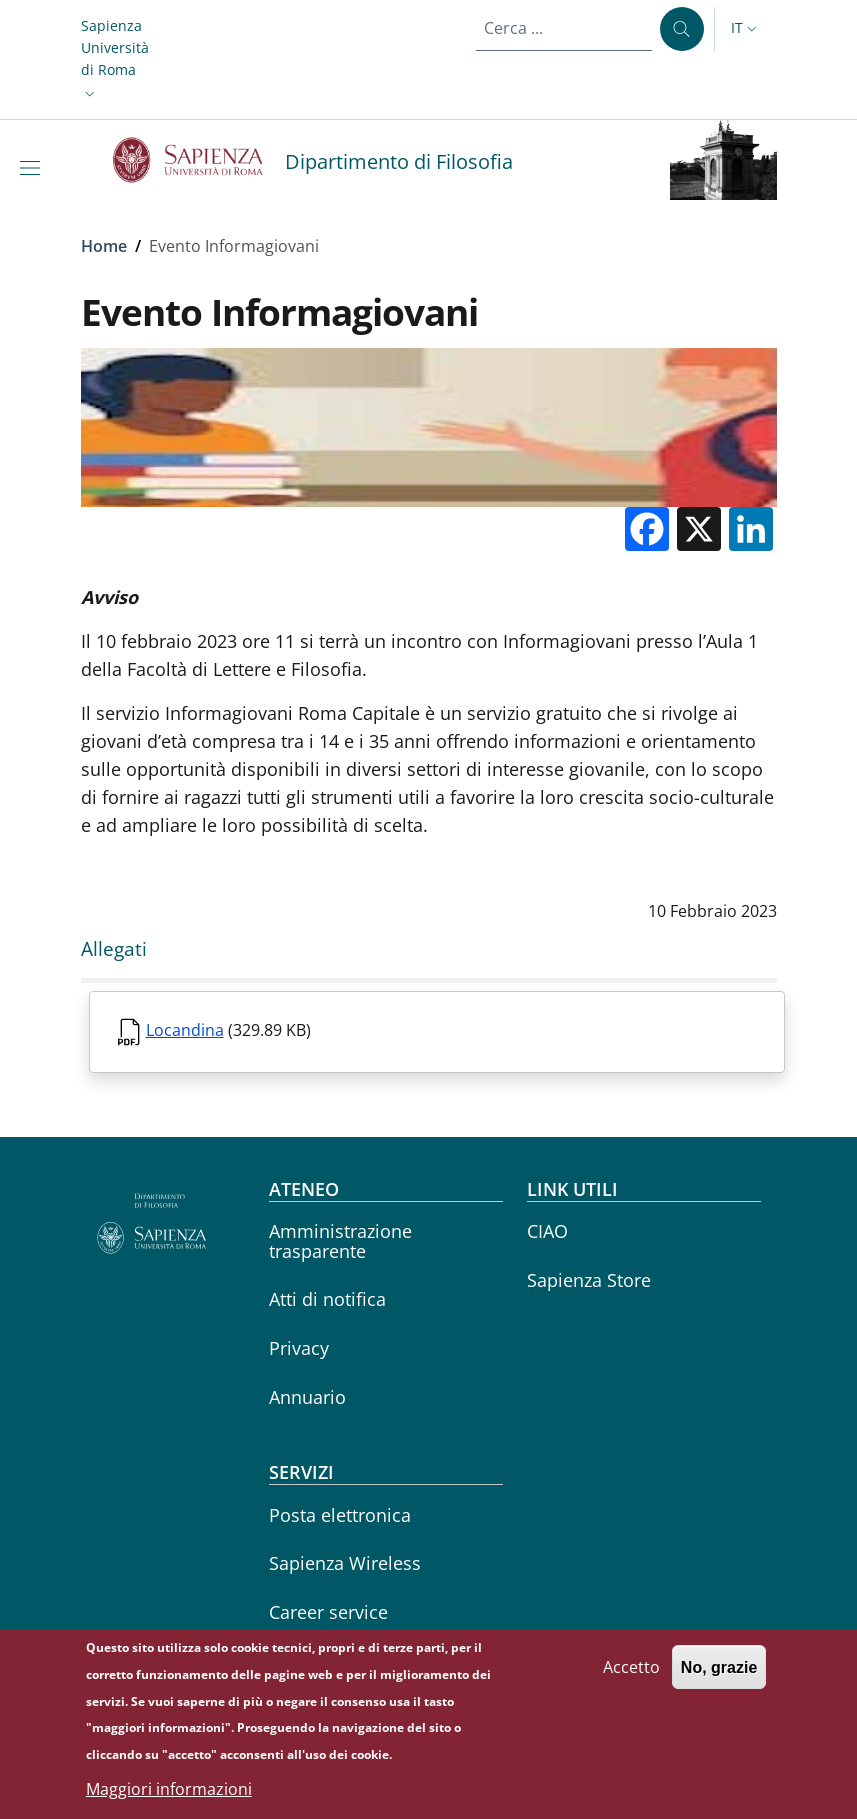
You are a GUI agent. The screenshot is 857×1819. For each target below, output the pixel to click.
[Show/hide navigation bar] (34, 168)
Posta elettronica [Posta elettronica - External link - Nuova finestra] (340, 1515)
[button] (115, 60)
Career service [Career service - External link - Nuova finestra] (328, 1612)
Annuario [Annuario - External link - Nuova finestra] (307, 1397)
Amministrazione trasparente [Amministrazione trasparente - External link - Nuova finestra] (340, 1240)
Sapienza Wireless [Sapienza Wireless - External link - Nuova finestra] (345, 1563)
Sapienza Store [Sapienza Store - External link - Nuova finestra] (589, 1280)
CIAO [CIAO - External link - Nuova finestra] (547, 1231)
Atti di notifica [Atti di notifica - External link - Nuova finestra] (327, 1299)
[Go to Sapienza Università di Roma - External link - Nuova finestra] (199, 160)
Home (104, 246)
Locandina (185, 1030)
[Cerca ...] (682, 29)
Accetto (631, 1678)
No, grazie (719, 1678)
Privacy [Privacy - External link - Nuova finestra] (299, 1348)
